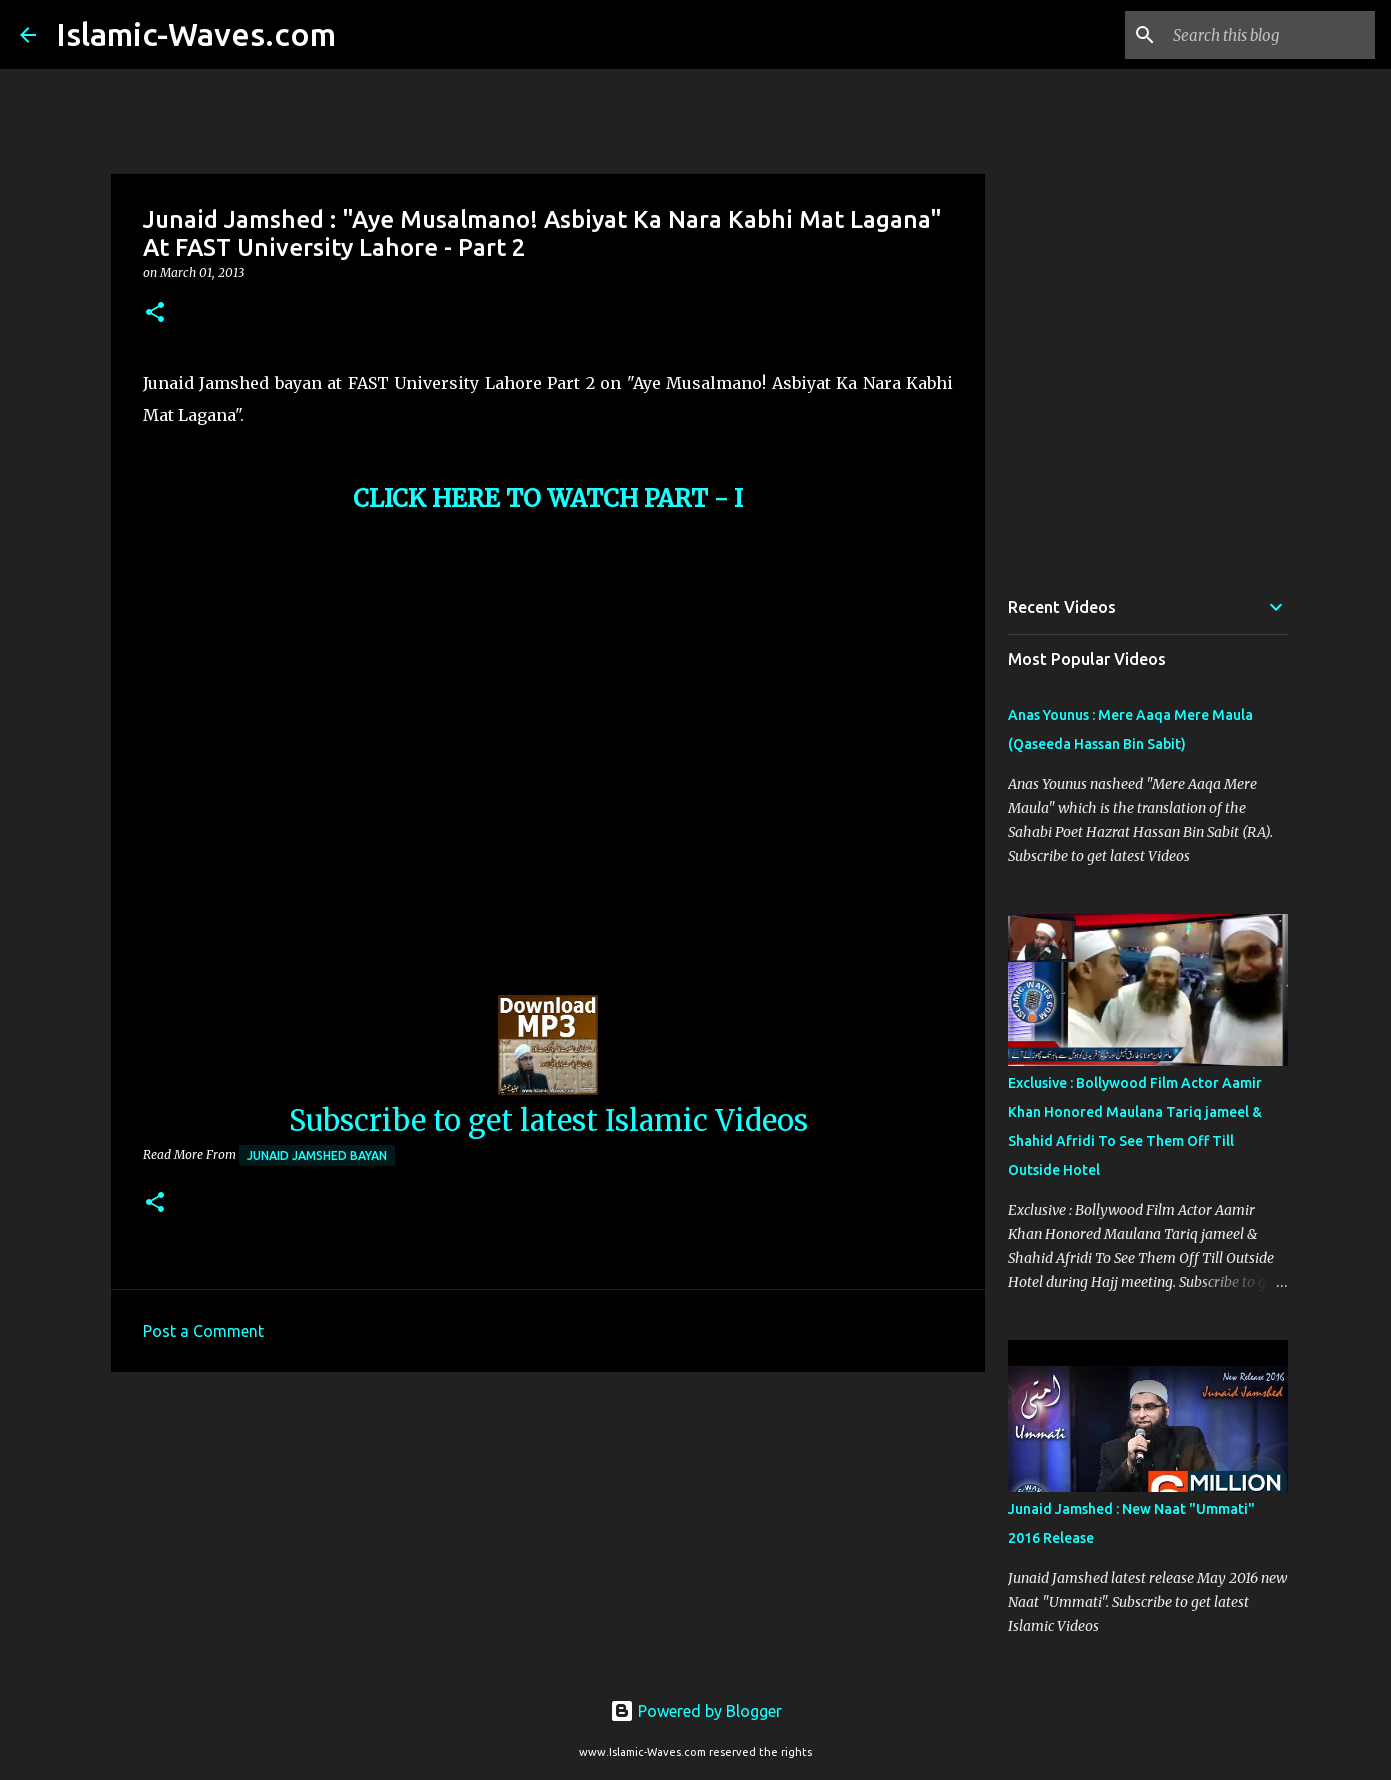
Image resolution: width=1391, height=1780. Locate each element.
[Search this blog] (1270, 35)
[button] (155, 313)
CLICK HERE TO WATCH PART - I (548, 498)
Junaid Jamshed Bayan (317, 1155)
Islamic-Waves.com (196, 34)
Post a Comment (203, 1331)
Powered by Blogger (696, 1711)
